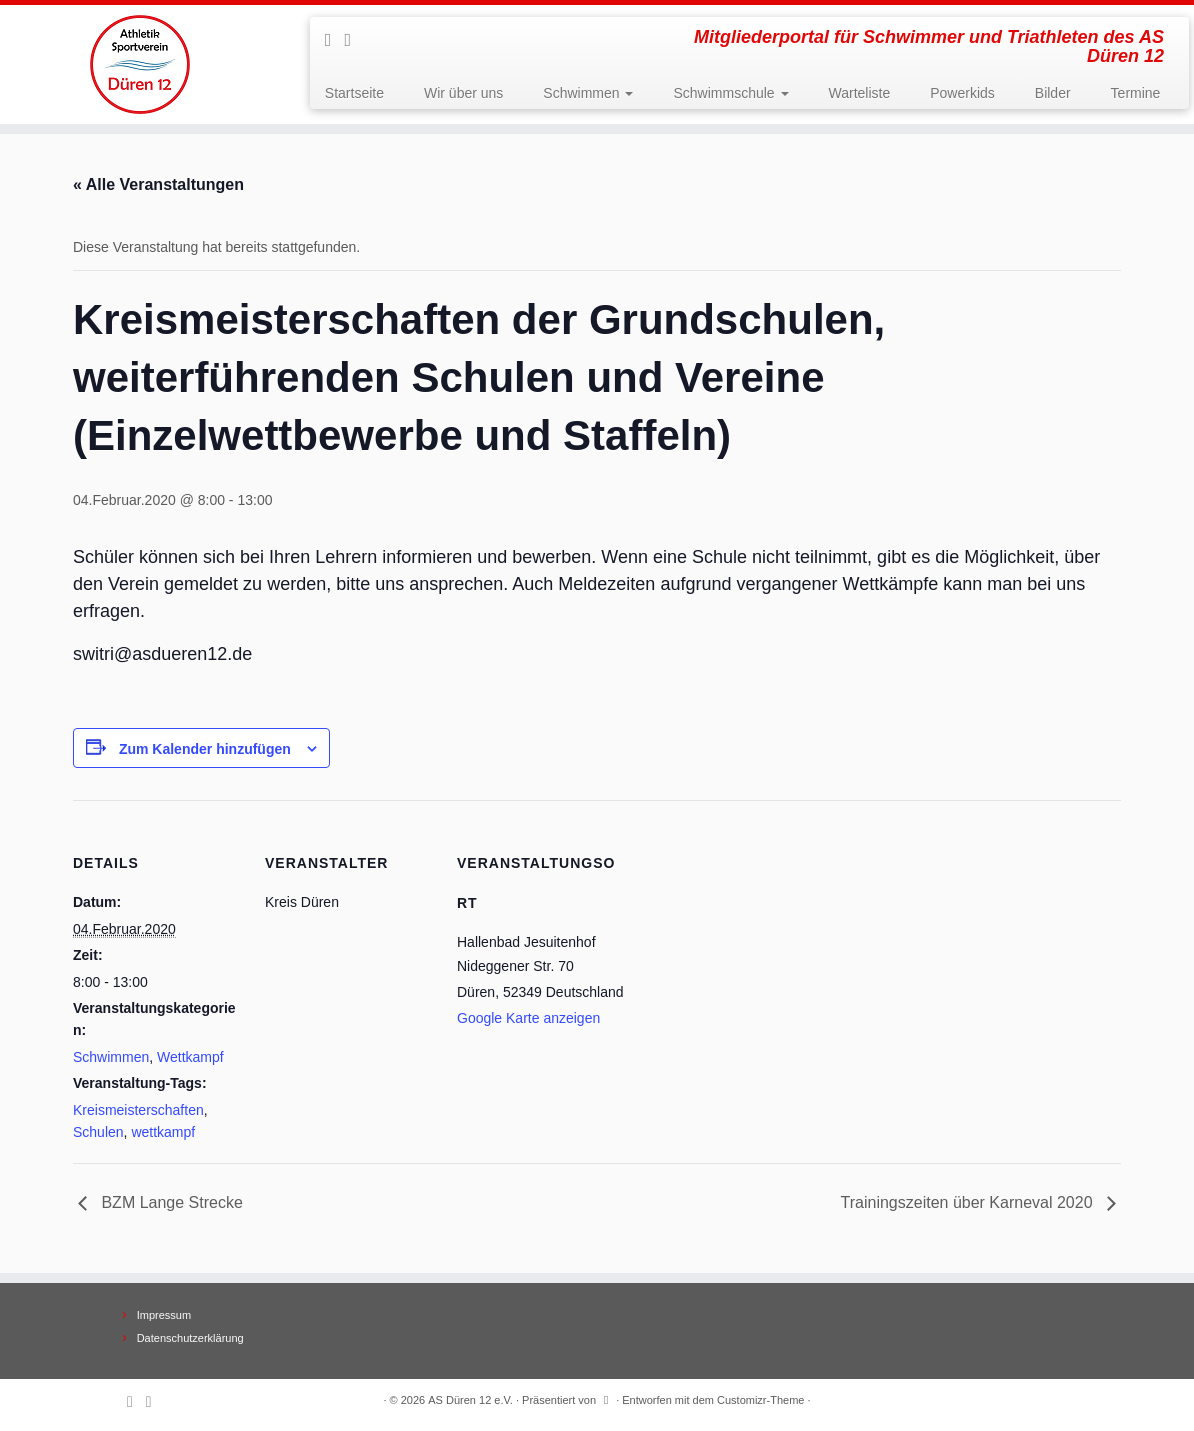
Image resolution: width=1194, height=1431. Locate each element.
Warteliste (860, 93)
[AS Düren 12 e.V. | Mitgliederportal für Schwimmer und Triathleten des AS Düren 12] (139, 64)
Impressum (164, 1315)
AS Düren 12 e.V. (470, 1400)
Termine (1136, 93)
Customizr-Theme (760, 1400)
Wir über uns (463, 93)
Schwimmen (588, 93)
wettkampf (163, 1132)
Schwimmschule (730, 93)
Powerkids (962, 93)
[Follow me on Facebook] (354, 40)
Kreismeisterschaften (138, 1110)
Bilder (1053, 93)
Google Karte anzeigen (528, 1018)
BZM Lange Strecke (170, 1202)
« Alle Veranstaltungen (158, 184)
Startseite (354, 93)
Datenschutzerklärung (190, 1338)
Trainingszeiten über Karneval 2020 (969, 1202)
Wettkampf (190, 1057)
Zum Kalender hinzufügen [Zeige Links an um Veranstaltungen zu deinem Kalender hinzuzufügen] (205, 749)
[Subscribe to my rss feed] (335, 40)
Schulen (98, 1132)
